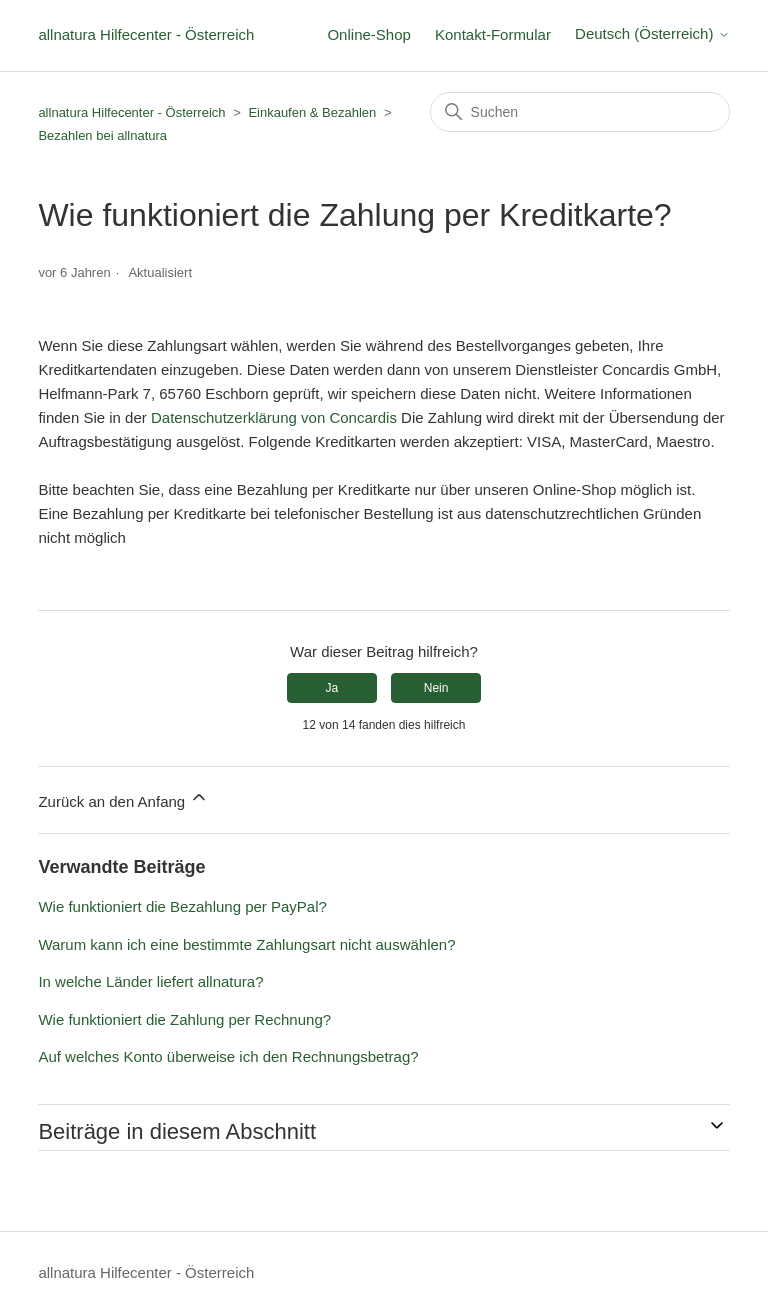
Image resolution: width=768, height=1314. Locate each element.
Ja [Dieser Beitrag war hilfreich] (332, 688)
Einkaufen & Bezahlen (312, 112)
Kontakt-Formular (493, 34)
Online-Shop (368, 34)
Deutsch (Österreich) (652, 33)
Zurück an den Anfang (123, 798)
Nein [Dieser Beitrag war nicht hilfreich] (436, 688)
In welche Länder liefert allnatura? (150, 981)
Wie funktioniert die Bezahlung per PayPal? (182, 906)
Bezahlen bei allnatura (102, 135)
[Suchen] (580, 112)
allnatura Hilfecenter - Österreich (146, 34)
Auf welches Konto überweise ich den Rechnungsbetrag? (228, 1056)
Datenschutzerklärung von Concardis (274, 417)
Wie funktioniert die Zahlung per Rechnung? (184, 1019)
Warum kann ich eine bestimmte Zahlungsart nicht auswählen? (246, 944)
